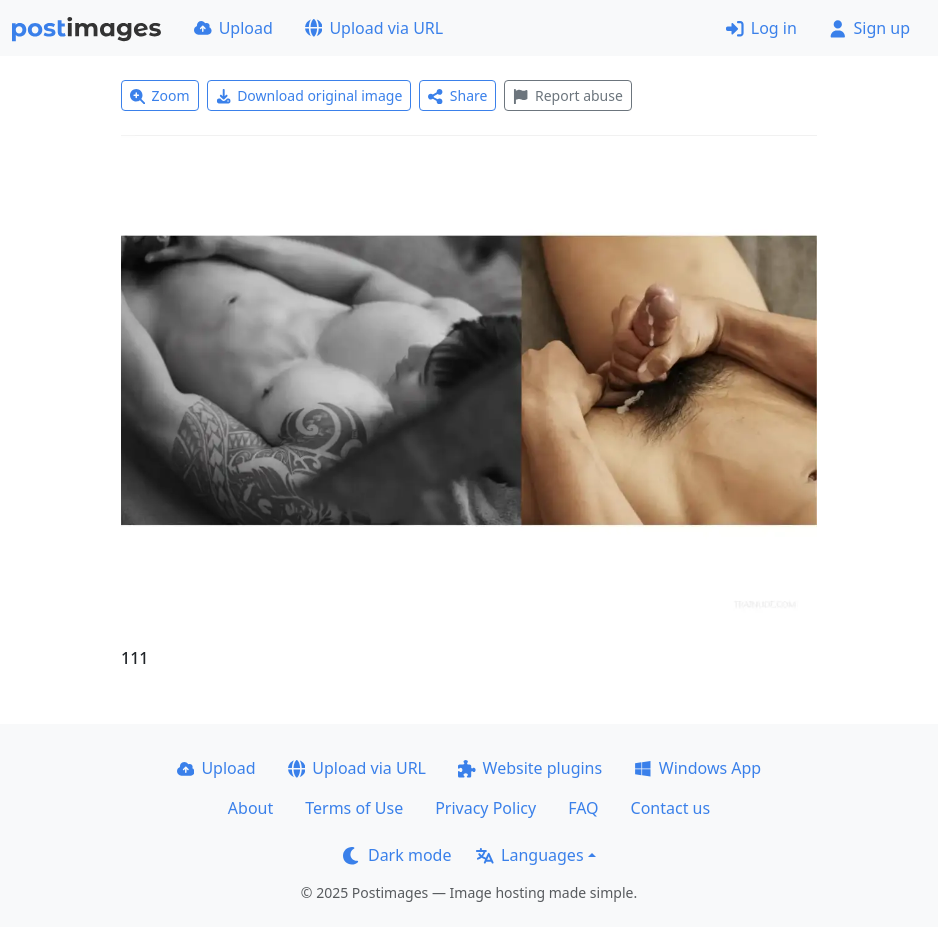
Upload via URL (374, 28)
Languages (529, 855)
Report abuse (567, 95)
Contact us (671, 808)
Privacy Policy (485, 808)
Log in (761, 28)
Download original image (309, 95)
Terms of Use (354, 808)
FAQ (583, 808)
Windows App (697, 768)
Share (457, 95)
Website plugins (530, 768)
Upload (233, 28)
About (250, 808)
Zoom (160, 95)
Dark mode (397, 855)
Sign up (869, 28)
